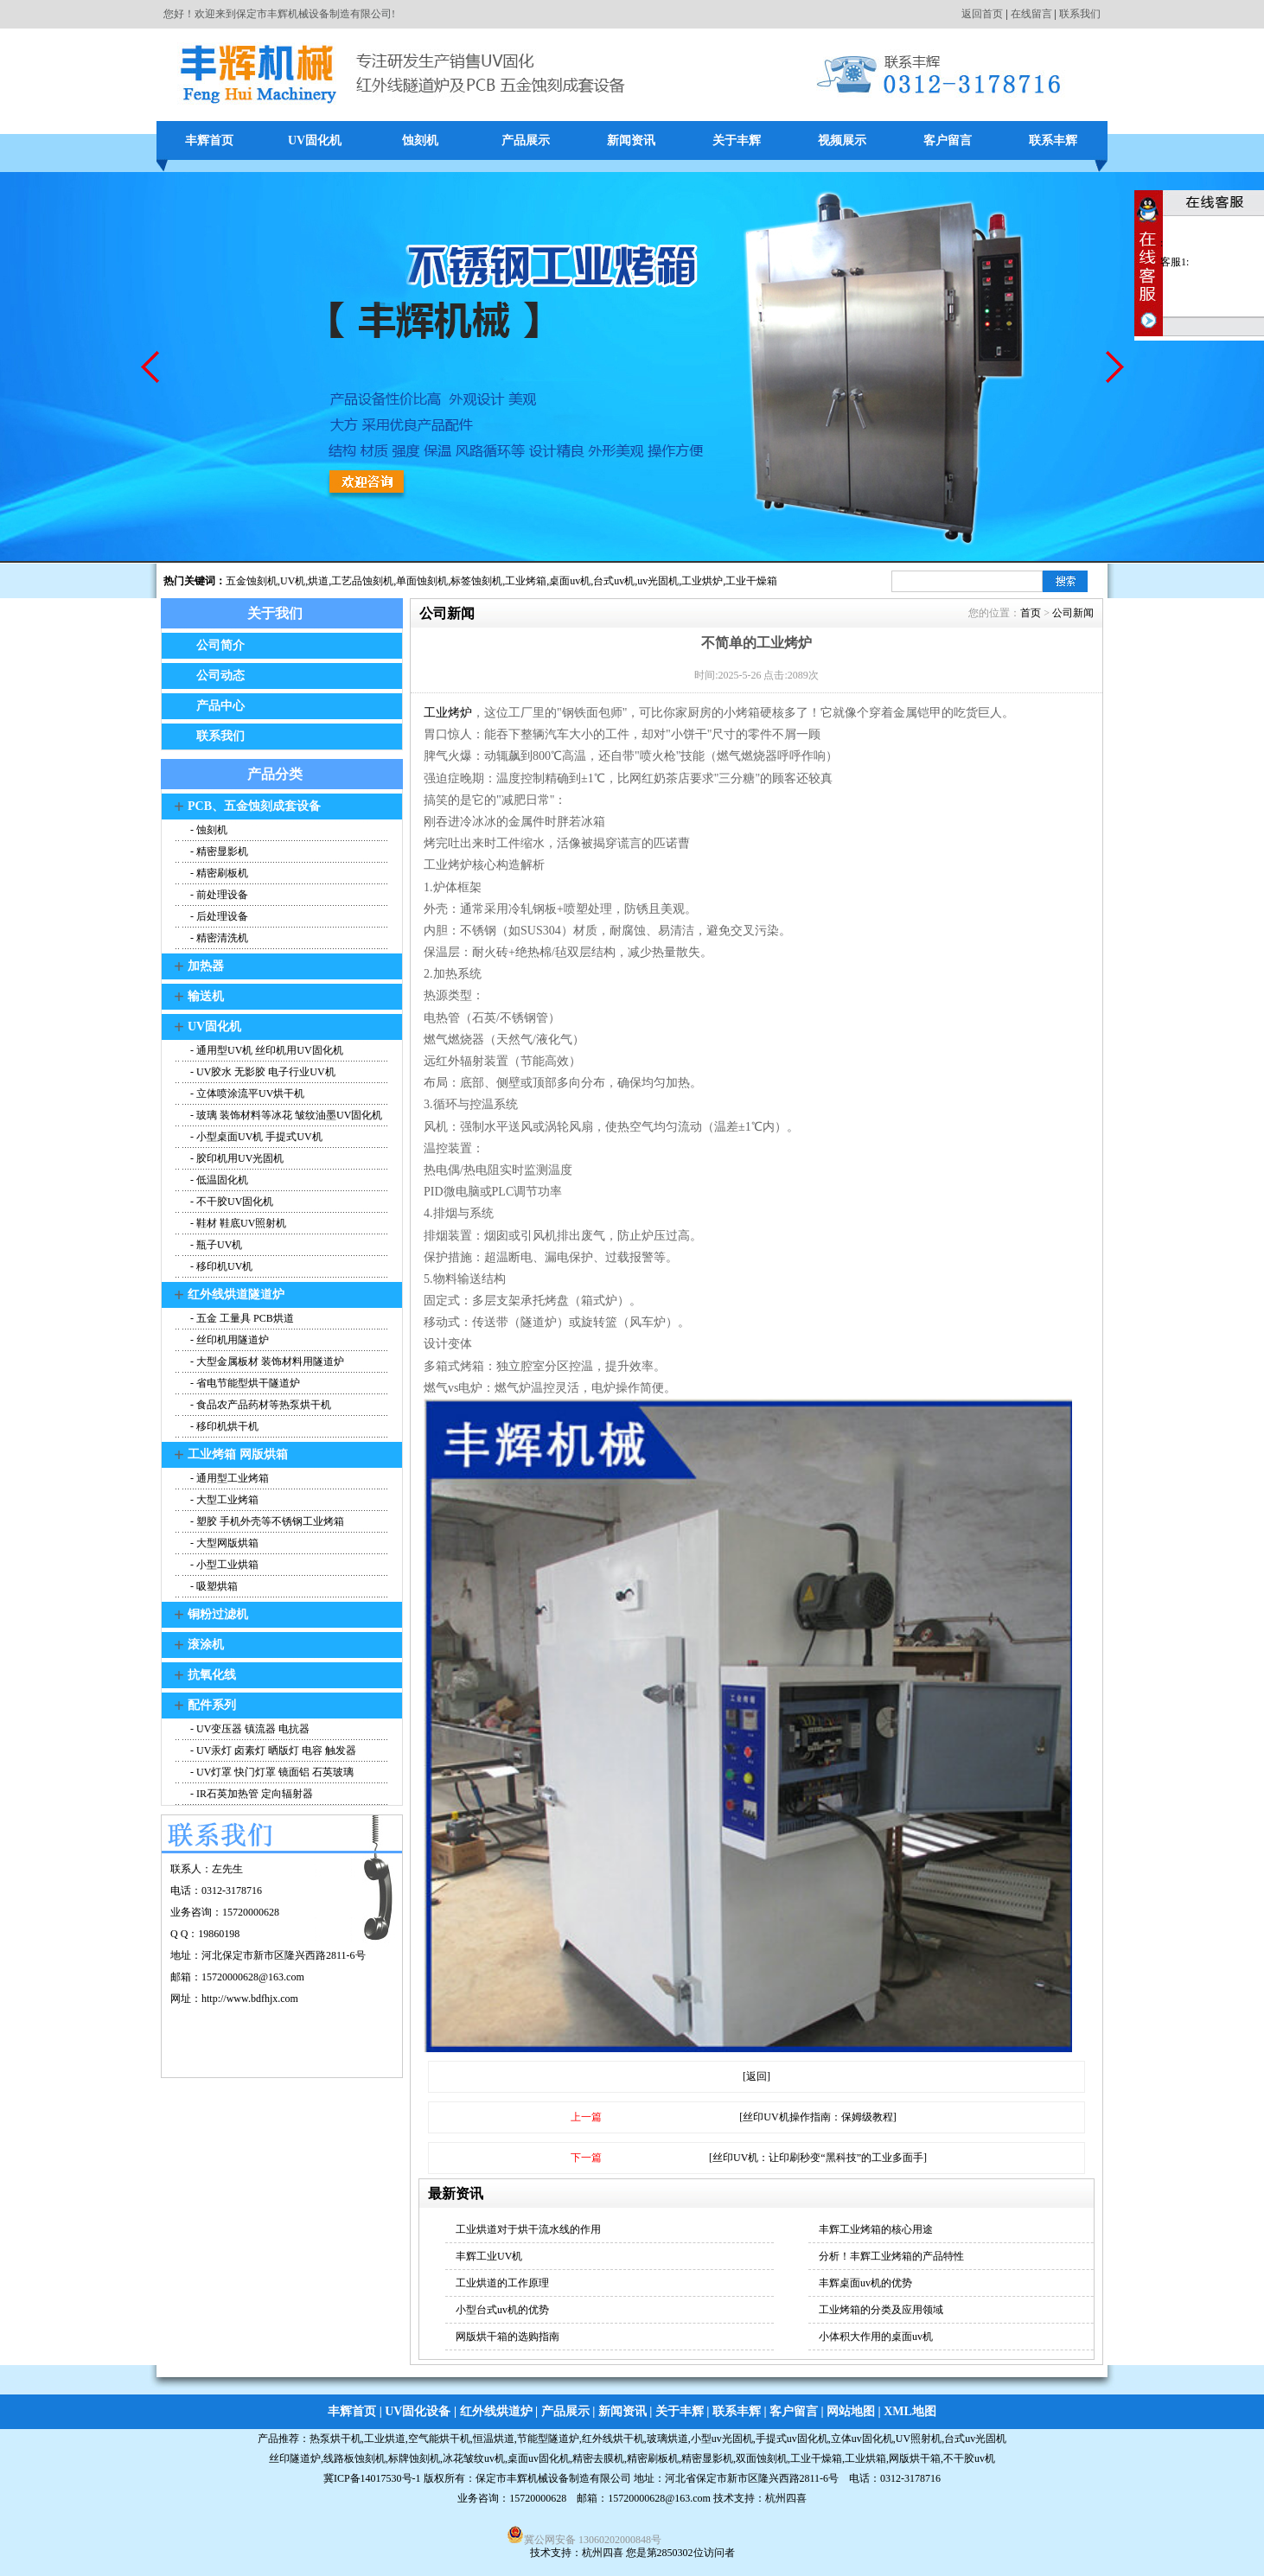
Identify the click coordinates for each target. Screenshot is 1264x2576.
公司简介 (220, 645)
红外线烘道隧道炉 (236, 1294)
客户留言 (947, 140)
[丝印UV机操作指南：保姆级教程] (817, 2117)
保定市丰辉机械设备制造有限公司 (553, 2478)
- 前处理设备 (218, 895)
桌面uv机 (570, 581)
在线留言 (1031, 14)
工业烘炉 (702, 581)
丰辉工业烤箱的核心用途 (876, 2229)
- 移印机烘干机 (223, 1426)
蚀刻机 (420, 140)
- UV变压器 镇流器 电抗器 (249, 1729)
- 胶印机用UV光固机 (236, 1158)
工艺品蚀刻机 (362, 581)
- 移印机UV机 (220, 1266)
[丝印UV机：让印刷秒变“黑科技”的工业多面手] (818, 2158)
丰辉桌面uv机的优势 (865, 2283)
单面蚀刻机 (422, 581)
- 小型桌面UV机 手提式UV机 (255, 1137)
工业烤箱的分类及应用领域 (881, 2310)
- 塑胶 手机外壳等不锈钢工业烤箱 (266, 1521)
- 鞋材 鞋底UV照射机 (237, 1223)
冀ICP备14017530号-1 (372, 2478)
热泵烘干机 (335, 2439)
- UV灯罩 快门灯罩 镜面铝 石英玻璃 (271, 1772)
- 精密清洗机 (218, 938)
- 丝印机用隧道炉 (228, 1340)
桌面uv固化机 (539, 2458)
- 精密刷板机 (218, 873)
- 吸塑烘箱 (213, 1586)
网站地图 (851, 2411)
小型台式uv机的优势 (502, 2310)
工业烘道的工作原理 (502, 2283)
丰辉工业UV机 (489, 2256)
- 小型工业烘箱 (223, 1565)
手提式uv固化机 (792, 2439)
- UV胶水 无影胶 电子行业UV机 (261, 1072)
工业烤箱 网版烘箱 (238, 1454)
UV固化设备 (417, 2411)
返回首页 (982, 14)
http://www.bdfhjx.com (249, 1999)
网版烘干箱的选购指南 (507, 2337)
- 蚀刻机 (207, 830)
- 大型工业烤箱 (223, 1500)
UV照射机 (919, 2439)
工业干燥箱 (751, 581)
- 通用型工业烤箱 (228, 1478)
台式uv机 (614, 581)
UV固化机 (315, 140)
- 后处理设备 (218, 916)
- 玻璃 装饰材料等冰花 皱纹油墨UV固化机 (285, 1115)
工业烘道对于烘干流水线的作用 (528, 2229)
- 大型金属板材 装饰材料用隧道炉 (266, 1361)
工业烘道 (384, 2439)
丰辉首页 (209, 140)
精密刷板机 (653, 2458)
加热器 (206, 966)
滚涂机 (206, 1644)
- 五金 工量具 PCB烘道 (241, 1318)
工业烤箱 (525, 581)
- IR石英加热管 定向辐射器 (250, 1794)
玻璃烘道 (667, 2439)
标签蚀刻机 (476, 581)
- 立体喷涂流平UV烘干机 (246, 1093)
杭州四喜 (602, 2553)
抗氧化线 (212, 1674)
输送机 (206, 996)
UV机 (292, 581)
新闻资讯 (631, 140)
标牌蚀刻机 (414, 2458)
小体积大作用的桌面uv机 (876, 2337)
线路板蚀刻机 (354, 2458)
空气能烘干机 (439, 2439)
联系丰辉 (1053, 140)
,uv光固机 (657, 581)
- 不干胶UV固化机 (230, 1202)
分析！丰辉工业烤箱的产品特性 (891, 2256)
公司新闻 (1073, 613)
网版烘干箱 (915, 2458)
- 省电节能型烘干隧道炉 (244, 1383)
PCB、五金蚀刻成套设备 (254, 806)
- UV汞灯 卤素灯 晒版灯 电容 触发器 (272, 1750)
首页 (1030, 613)
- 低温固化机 (218, 1180)
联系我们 (1080, 14)
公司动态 (220, 675)
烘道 (318, 581)
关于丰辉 (736, 140)
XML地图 (910, 2411)
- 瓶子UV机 (215, 1245)
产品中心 (220, 705)
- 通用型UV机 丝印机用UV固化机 (265, 1050)
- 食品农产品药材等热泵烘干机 (259, 1405)
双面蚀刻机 (762, 2458)
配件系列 (212, 1705)
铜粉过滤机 (218, 1614)
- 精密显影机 (218, 851)
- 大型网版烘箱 (223, 1543)
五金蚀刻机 (252, 581)
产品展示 (525, 140)
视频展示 (842, 140)
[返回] (756, 2076)
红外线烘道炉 (496, 2411)
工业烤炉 (448, 712)
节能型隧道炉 (548, 2439)
